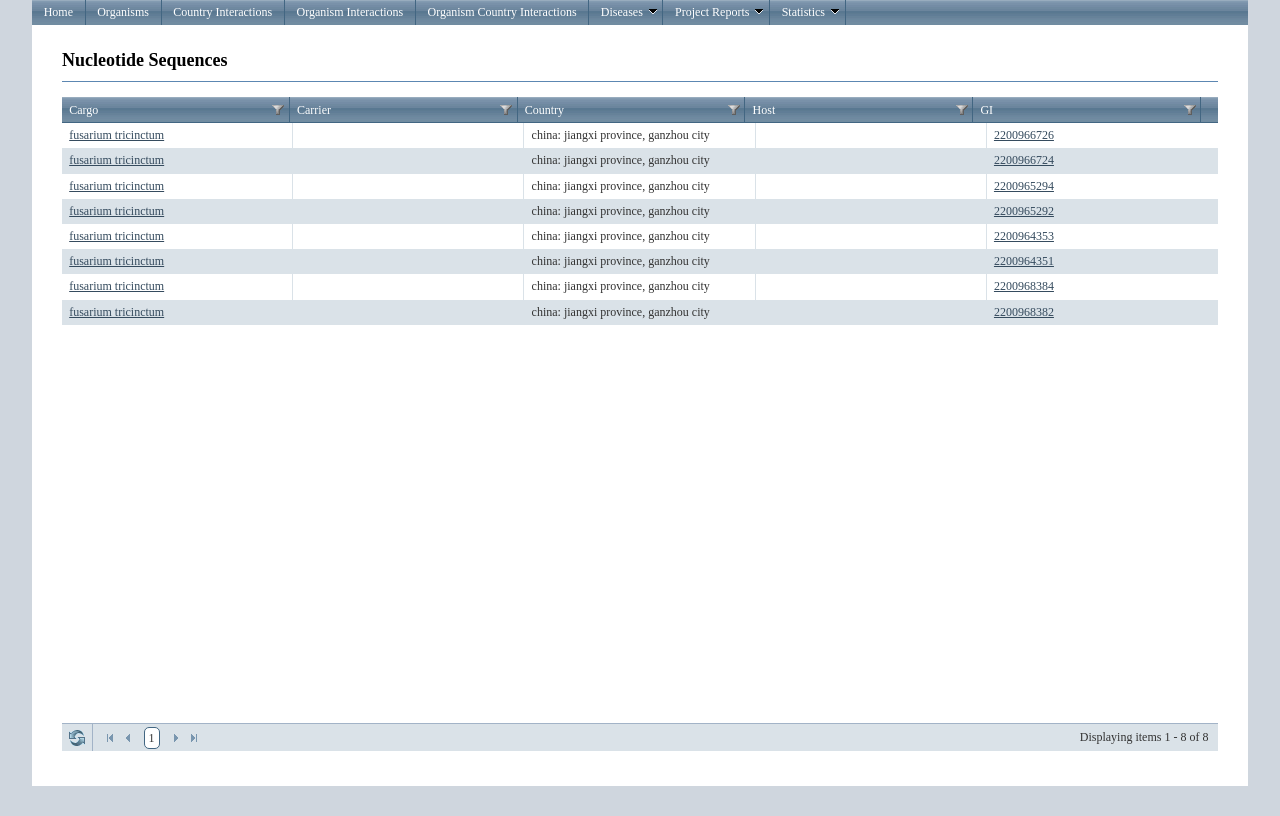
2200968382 (1024, 312)
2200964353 (1024, 236)
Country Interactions (222, 12)
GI (986, 110)
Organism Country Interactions (501, 12)
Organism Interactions (349, 12)
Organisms (123, 12)
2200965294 (1024, 186)
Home (58, 12)
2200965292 (1024, 211)
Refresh (77, 738)
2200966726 (1024, 135)
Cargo (83, 110)
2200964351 (1024, 261)
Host (764, 110)
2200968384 (1024, 286)
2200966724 (1024, 160)
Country (544, 110)
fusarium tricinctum (116, 135)
